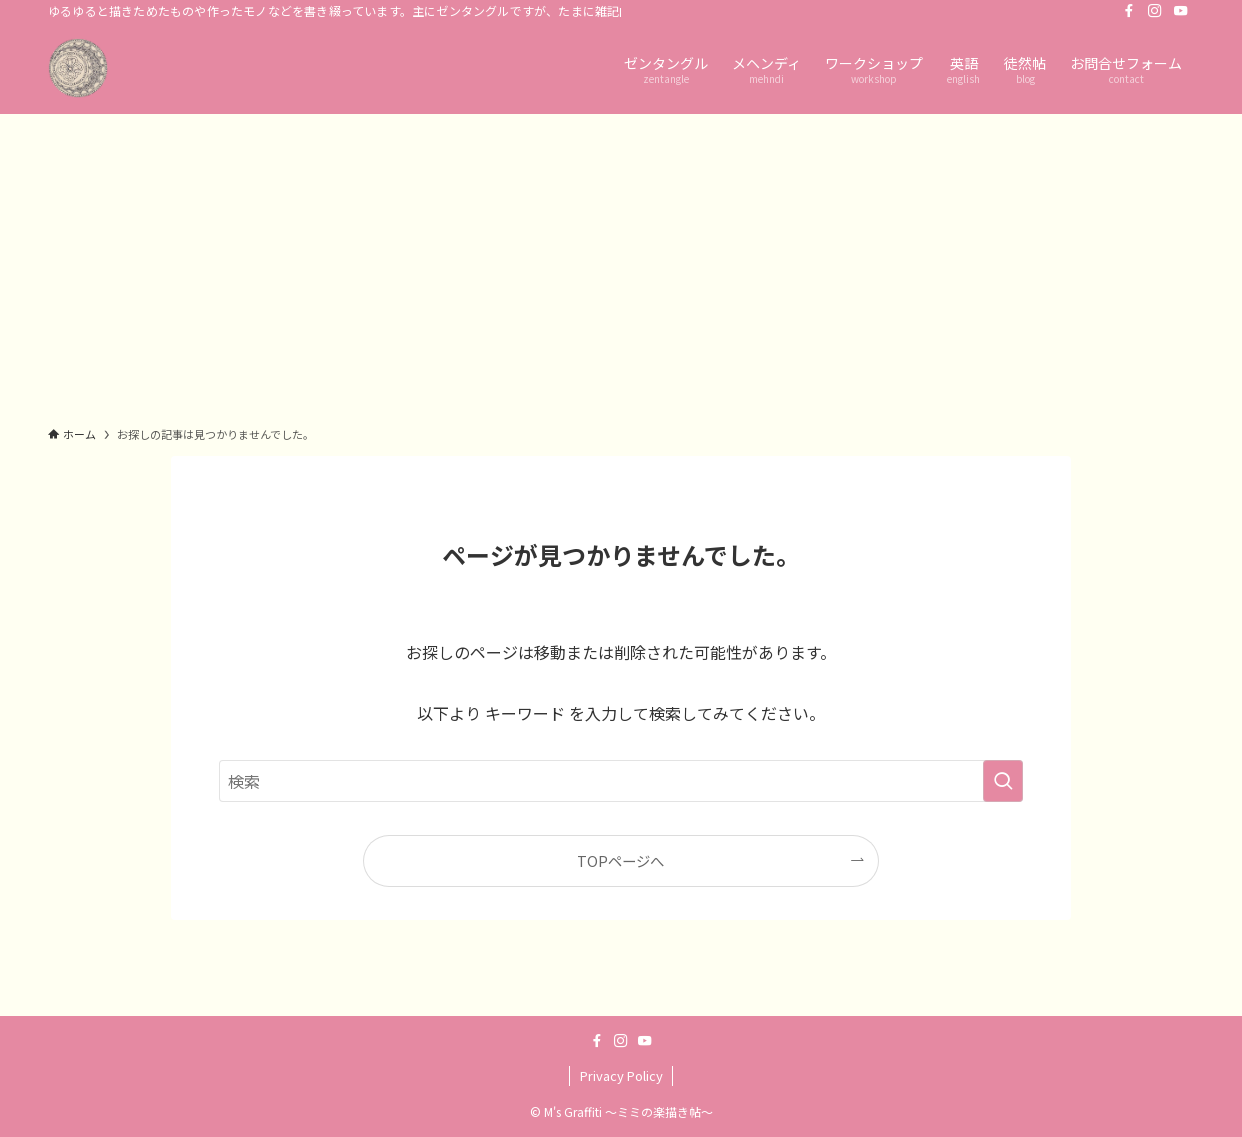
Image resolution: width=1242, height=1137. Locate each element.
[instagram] (1155, 11)
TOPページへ (620, 860)
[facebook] (1129, 11)
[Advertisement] (621, 264)
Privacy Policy (621, 1075)
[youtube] (1181, 11)
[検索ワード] (621, 781)
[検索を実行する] (1003, 781)
